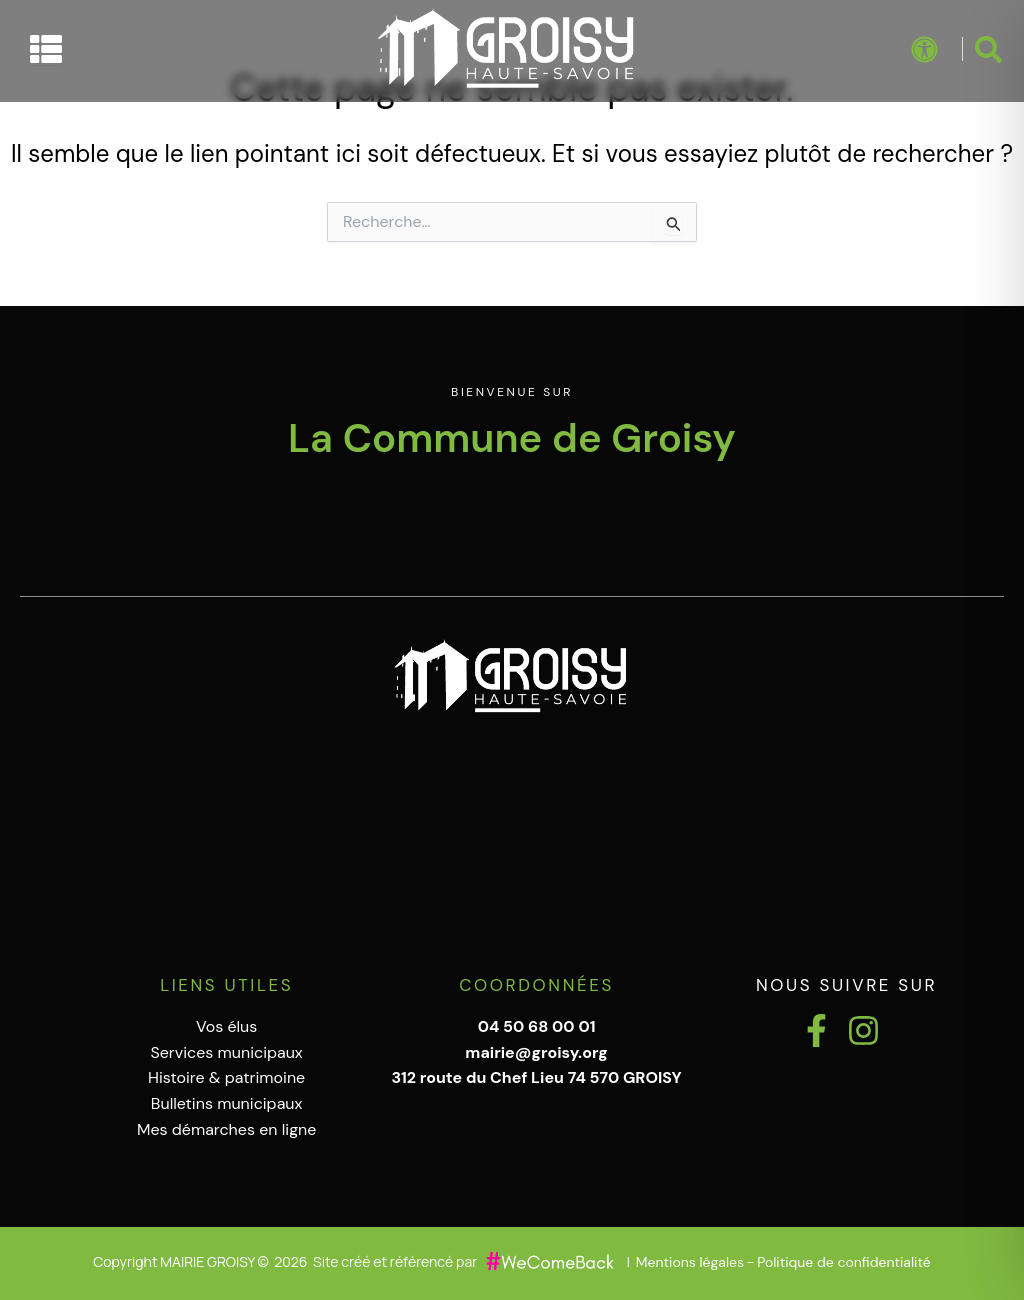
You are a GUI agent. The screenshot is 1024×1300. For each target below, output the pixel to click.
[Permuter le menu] (46, 49)
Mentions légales (690, 1262)
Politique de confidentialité (843, 1262)
